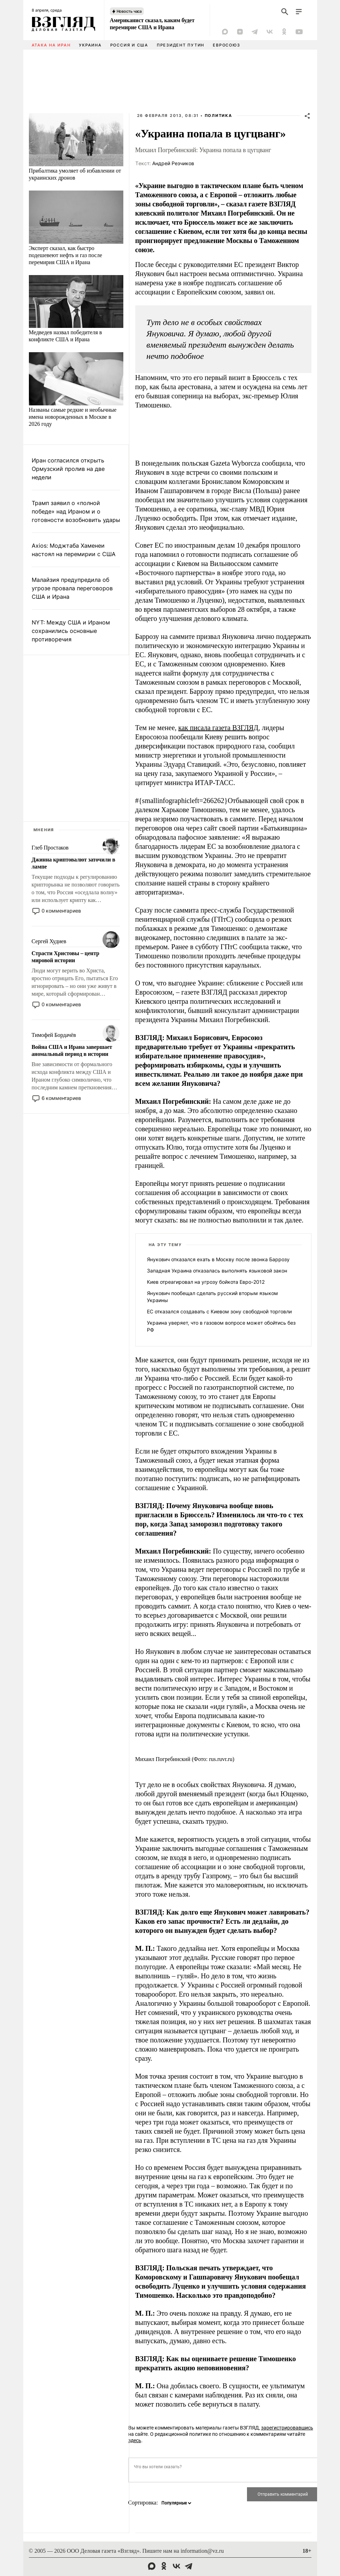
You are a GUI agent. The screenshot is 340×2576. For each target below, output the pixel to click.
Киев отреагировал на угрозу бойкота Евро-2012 (206, 1282)
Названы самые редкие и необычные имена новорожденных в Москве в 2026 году (73, 417)
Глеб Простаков (50, 848)
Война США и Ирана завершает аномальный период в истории (72, 1050)
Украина (90, 45)
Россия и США (129, 45)
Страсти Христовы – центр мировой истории (65, 956)
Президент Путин (180, 45)
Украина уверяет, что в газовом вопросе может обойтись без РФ (221, 1326)
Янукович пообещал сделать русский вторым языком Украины (212, 1296)
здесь (134, 2440)
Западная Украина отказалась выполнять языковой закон (217, 1271)
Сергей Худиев (49, 941)
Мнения (44, 829)
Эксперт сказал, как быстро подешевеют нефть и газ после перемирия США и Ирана (65, 255)
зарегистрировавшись (287, 2428)
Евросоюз (226, 45)
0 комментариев (61, 911)
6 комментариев (61, 1098)
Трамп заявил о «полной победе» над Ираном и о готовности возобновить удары (76, 511)
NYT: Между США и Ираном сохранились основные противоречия (71, 631)
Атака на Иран (51, 45)
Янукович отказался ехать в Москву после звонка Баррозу (218, 1259)
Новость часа (129, 11)
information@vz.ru (202, 2551)
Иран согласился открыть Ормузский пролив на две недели (68, 469)
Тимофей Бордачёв (54, 1035)
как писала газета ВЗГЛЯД (218, 728)
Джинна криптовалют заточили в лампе (73, 863)
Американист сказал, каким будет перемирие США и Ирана (152, 23)
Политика (218, 115)
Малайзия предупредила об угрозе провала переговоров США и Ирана (72, 588)
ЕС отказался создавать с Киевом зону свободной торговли (219, 1311)
